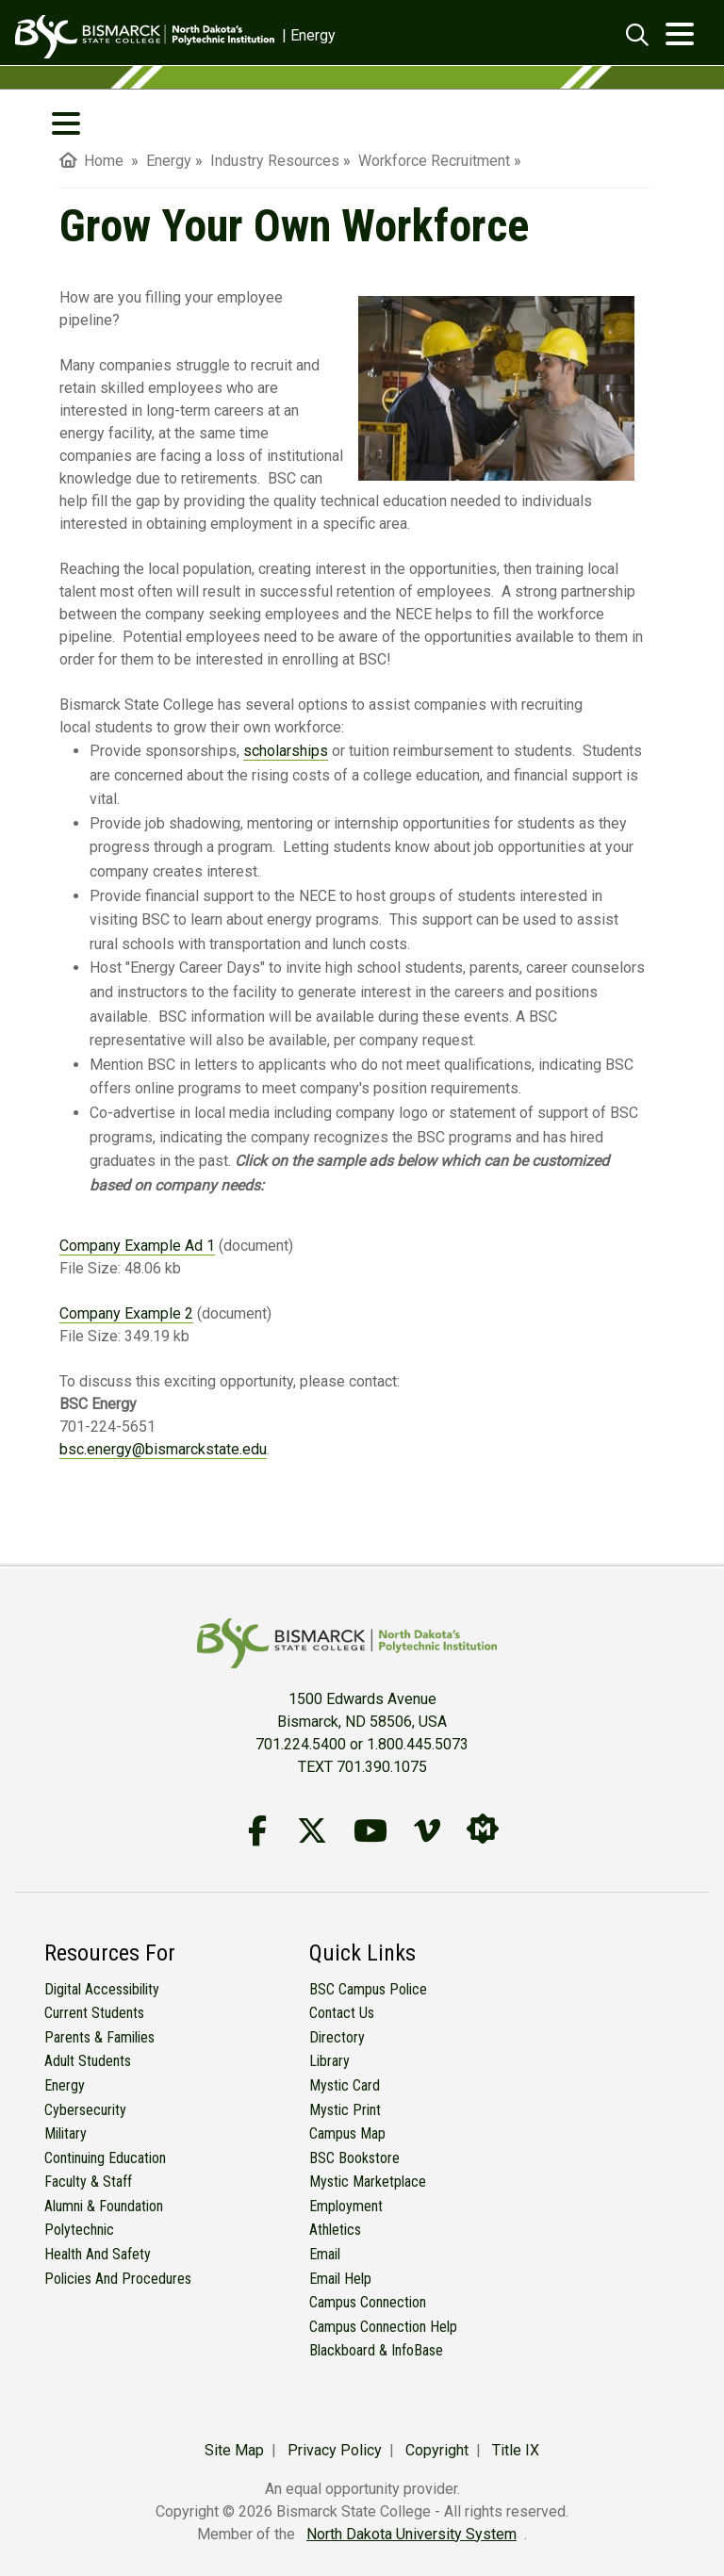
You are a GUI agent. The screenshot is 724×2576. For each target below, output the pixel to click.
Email (324, 2254)
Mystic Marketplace (367, 2181)
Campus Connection (367, 2302)
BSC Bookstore (354, 2158)
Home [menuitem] (91, 161)
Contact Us (341, 2013)
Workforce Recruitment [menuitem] (434, 161)
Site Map (234, 2450)
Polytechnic (79, 2230)
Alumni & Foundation (103, 2206)
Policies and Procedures (117, 2279)
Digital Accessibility (101, 1989)
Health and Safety (97, 2254)
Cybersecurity (85, 2110)
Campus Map (347, 2133)
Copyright (437, 2450)
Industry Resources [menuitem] (274, 161)
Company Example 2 (126, 1313)
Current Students (94, 2013)
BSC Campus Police (368, 1989)
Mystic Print (345, 2110)
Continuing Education (105, 2158)
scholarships (285, 751)
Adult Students (87, 2061)
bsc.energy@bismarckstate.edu (163, 1449)
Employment (346, 2206)
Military (65, 2133)
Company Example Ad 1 (137, 1246)
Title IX (515, 2450)
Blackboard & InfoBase (376, 2350)
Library (329, 2061)
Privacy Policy (335, 2450)
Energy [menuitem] (168, 161)
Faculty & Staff (88, 2181)
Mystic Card (344, 2085)
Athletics (335, 2230)
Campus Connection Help (383, 2327)
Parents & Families (99, 2037)
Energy (64, 2085)
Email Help (340, 2279)
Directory (337, 2037)
